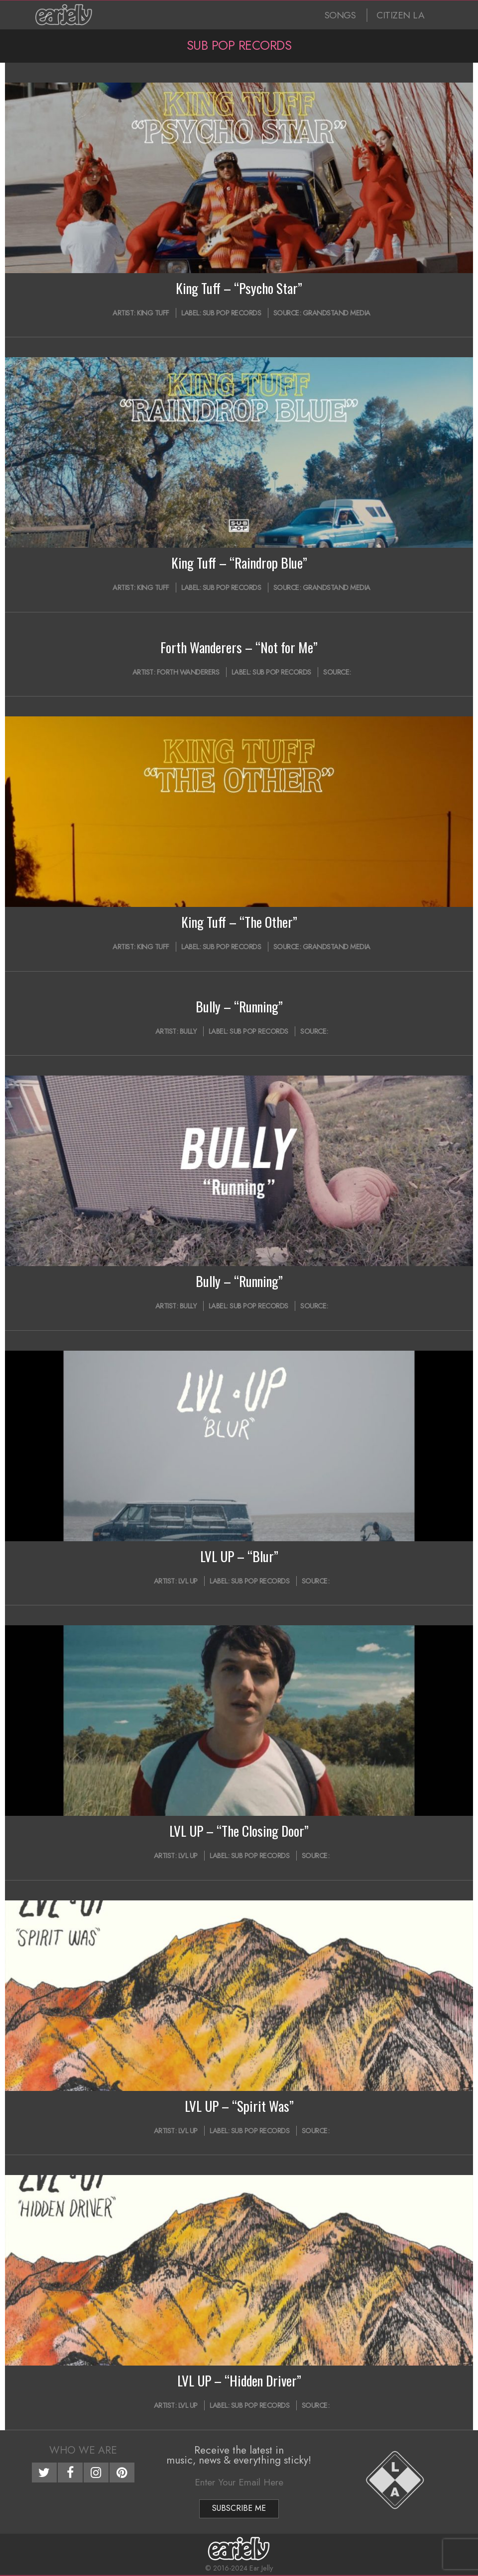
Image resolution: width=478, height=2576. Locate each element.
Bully (188, 1031)
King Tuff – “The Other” (239, 922)
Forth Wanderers (188, 672)
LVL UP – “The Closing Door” (239, 1831)
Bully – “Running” (239, 1006)
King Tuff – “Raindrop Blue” (239, 563)
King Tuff (153, 313)
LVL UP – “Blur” (239, 1556)
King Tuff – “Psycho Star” (239, 288)
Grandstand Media (336, 313)
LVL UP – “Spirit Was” (239, 2106)
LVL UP (188, 1581)
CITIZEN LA (400, 15)
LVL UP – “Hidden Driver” (239, 2380)
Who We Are (83, 2450)
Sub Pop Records (232, 313)
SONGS (340, 15)
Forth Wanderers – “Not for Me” (239, 647)
